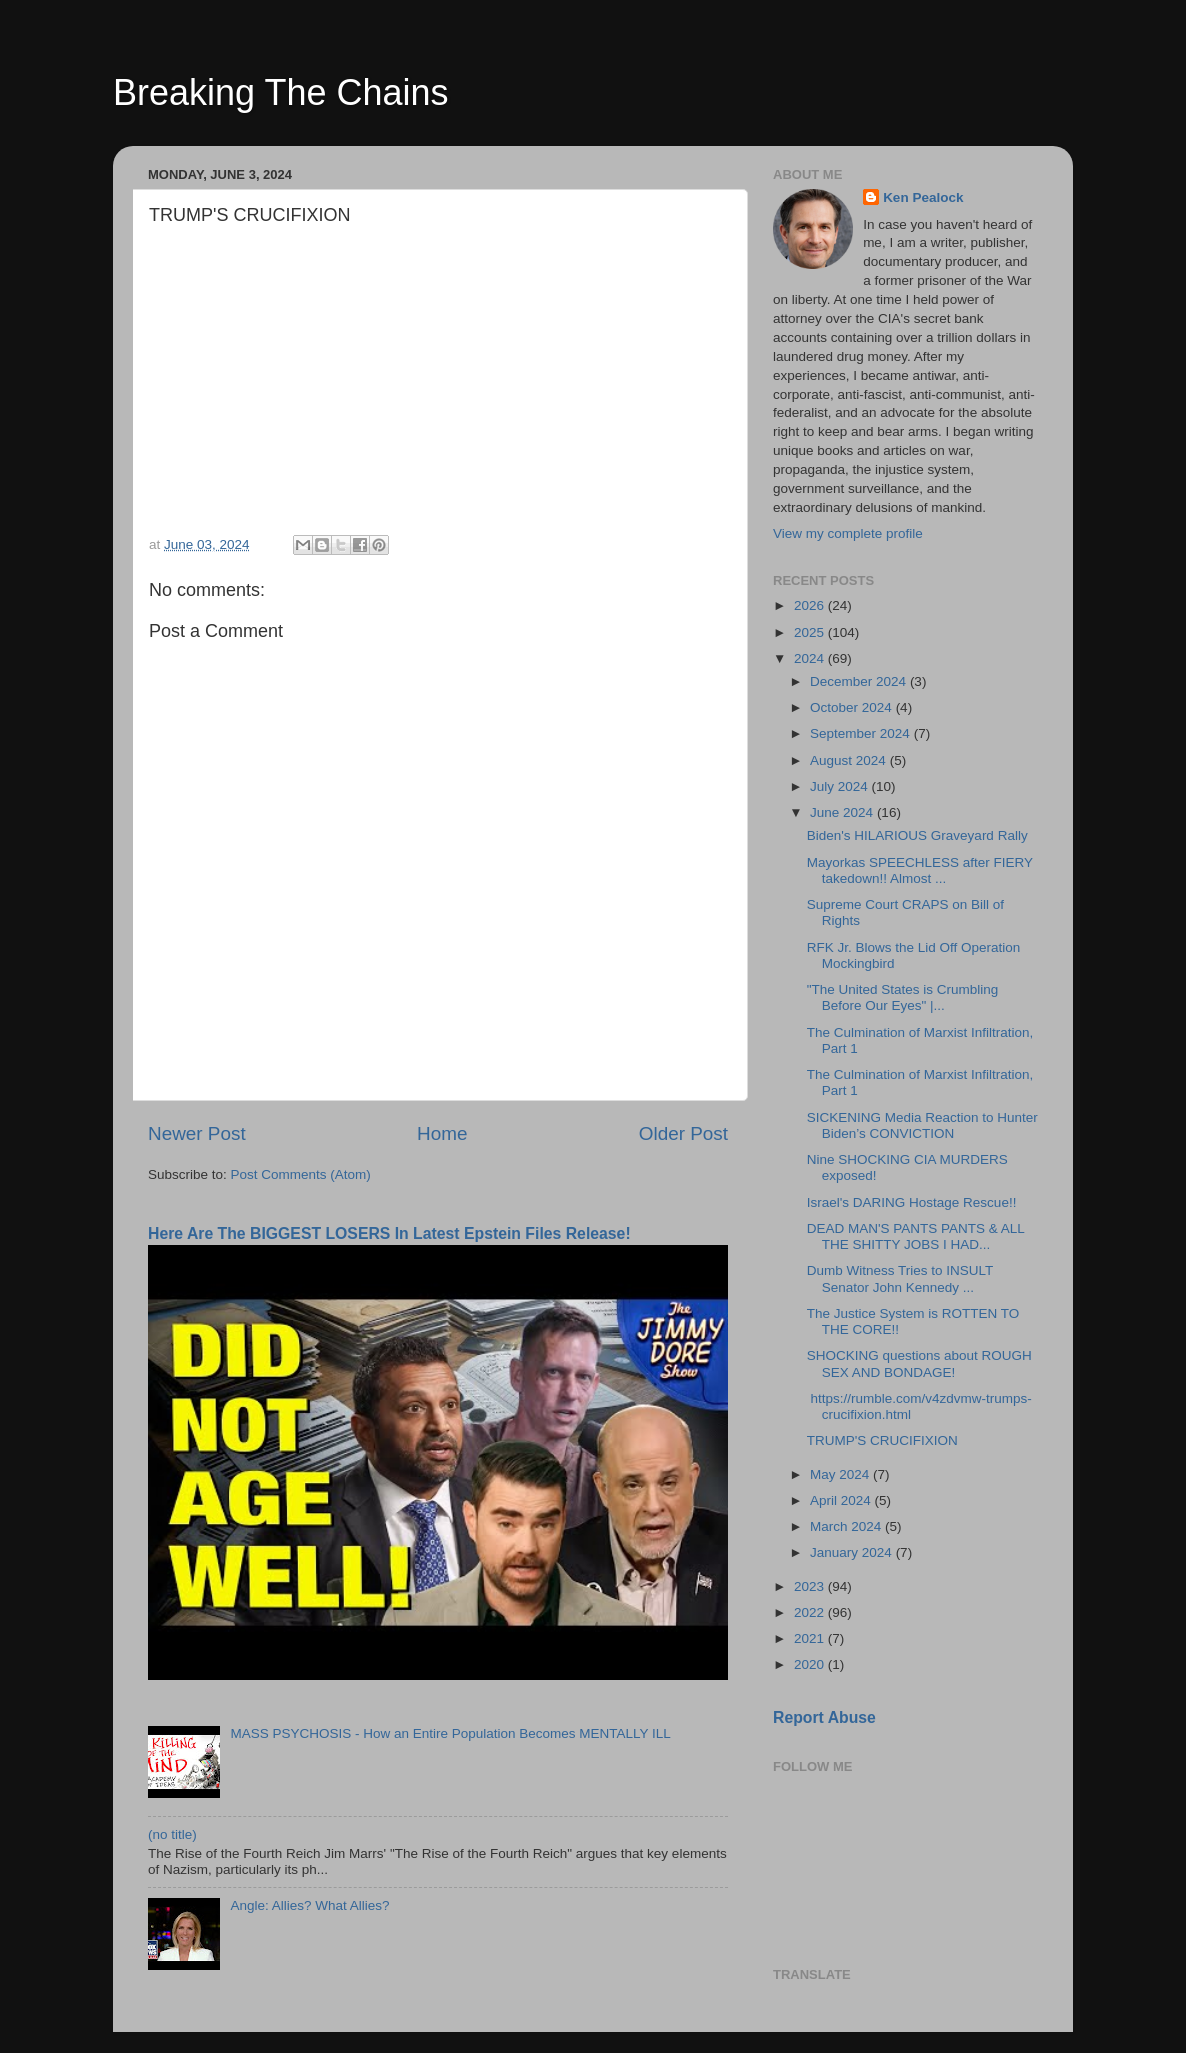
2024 (811, 658)
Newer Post (197, 1133)
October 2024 (853, 707)
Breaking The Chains (281, 92)
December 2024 (860, 681)
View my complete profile (848, 533)
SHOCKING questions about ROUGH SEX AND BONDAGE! (919, 1363)
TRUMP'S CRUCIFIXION (882, 1440)
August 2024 (850, 760)
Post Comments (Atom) (301, 1174)
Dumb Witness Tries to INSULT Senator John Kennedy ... (900, 1278)
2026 (811, 605)
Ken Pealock (923, 197)
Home (442, 1133)
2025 (811, 632)
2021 (811, 1638)
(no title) (172, 1834)
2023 (811, 1586)
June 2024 (843, 812)
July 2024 (841, 786)
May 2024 (841, 1474)
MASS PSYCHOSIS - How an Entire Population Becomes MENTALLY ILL (450, 1733)
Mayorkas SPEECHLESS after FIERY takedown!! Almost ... (920, 870)
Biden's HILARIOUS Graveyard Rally (917, 835)
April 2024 (842, 1500)
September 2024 (862, 733)
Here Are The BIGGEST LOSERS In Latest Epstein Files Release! (389, 1233)
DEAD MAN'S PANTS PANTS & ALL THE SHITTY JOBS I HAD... (916, 1236)
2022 (811, 1612)
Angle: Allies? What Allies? (309, 1905)
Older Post (683, 1133)
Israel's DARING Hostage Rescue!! (912, 1202)
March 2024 (847, 1526)
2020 (811, 1664)
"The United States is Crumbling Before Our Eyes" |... (903, 997)
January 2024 (853, 1552)
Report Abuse (824, 1717)
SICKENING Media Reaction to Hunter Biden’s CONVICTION (922, 1125)
